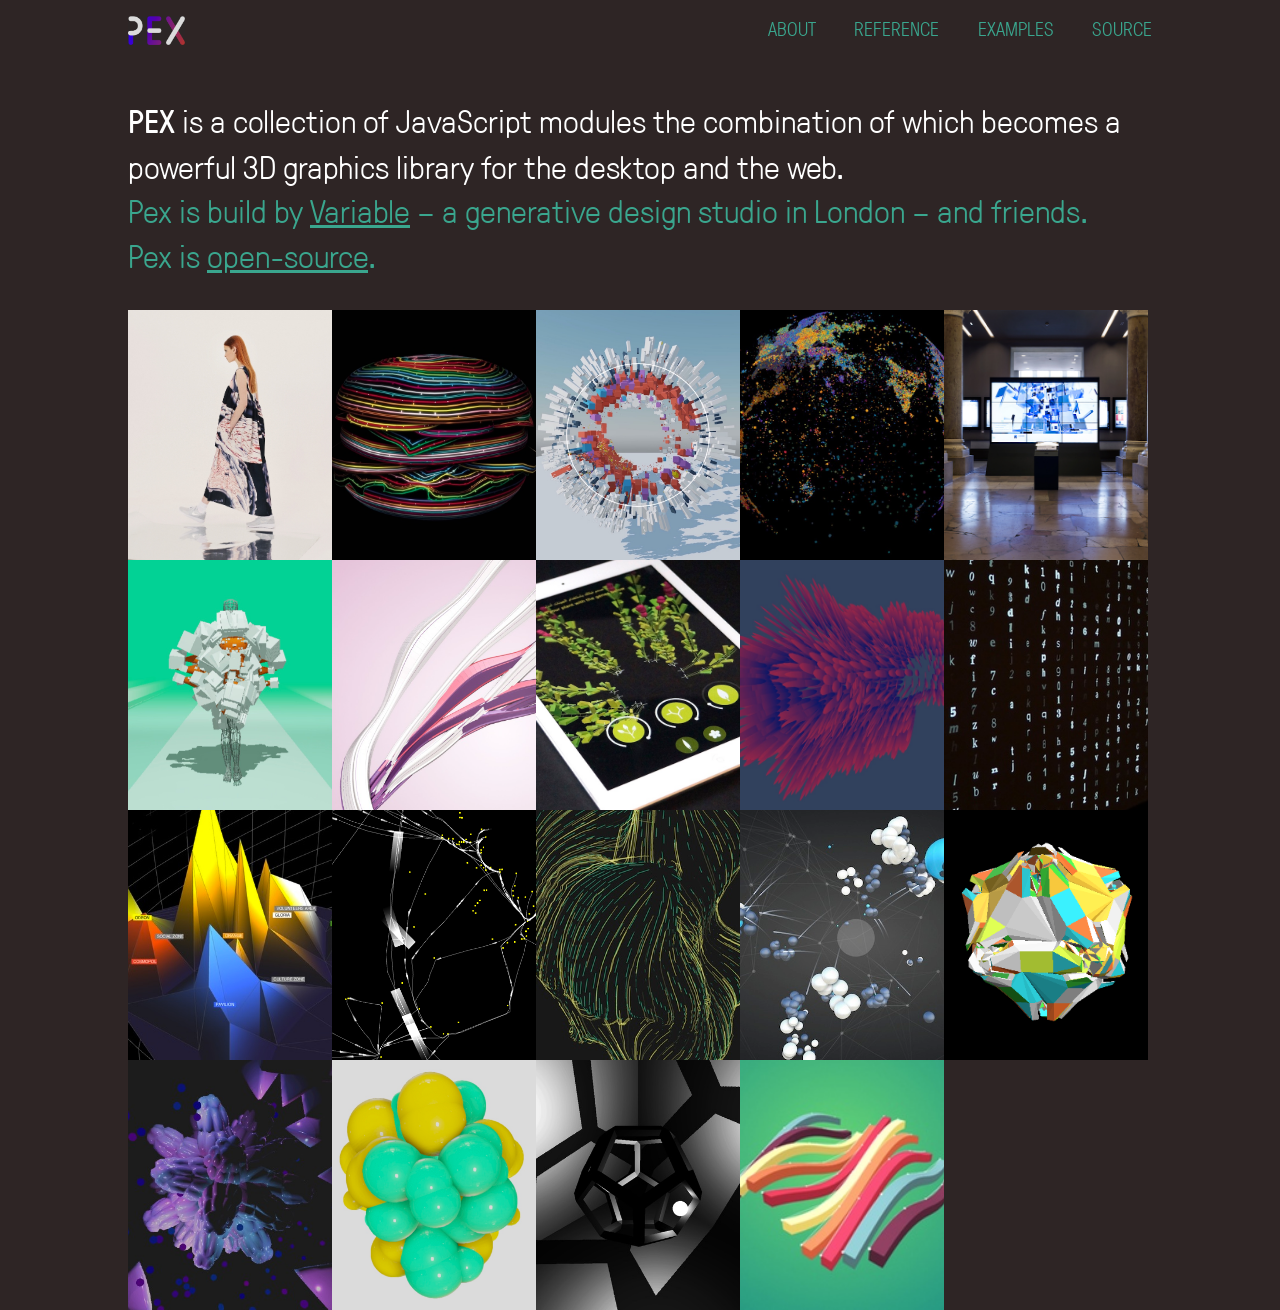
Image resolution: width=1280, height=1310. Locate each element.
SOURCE (1122, 28)
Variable (360, 210)
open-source (287, 255)
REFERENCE (896, 28)
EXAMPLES (1016, 28)
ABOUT (792, 28)
